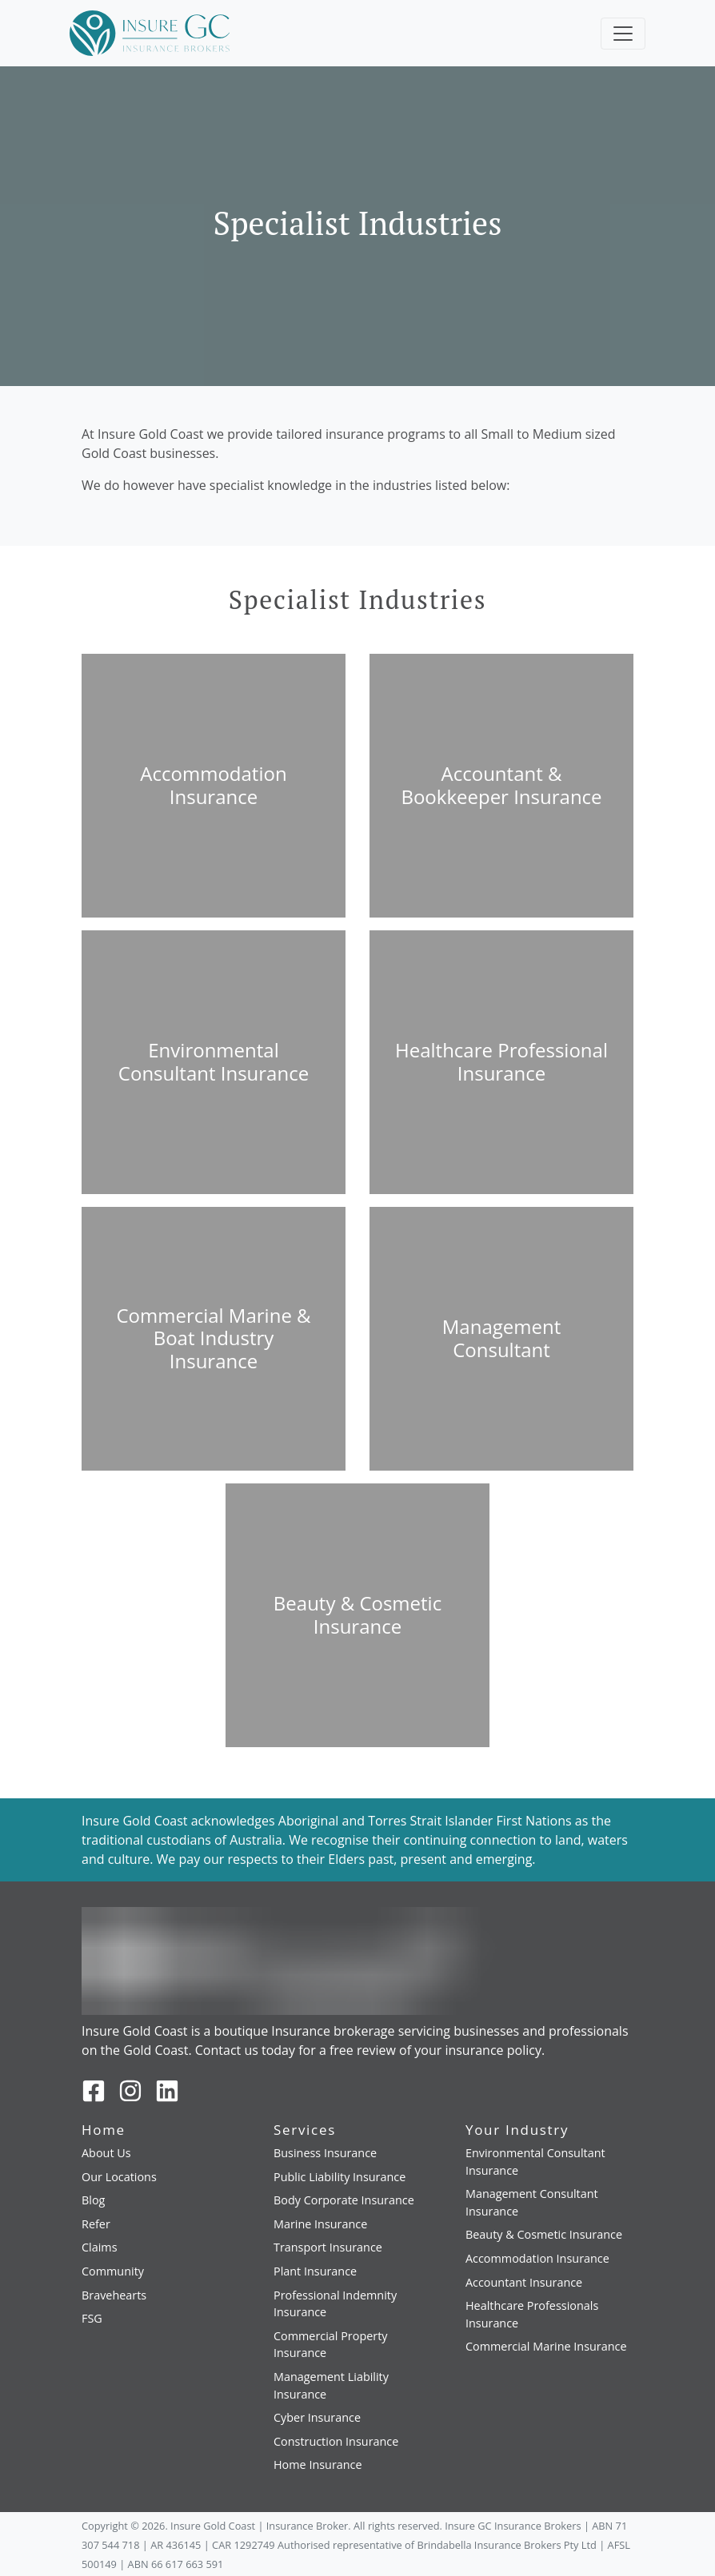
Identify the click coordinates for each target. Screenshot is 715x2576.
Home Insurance (318, 2464)
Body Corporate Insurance (344, 2200)
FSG (92, 2318)
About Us (106, 2152)
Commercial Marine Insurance (546, 2346)
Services (305, 2129)
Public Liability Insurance (339, 2176)
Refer (96, 2224)
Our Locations (119, 2176)
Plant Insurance (315, 2271)
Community (113, 2271)
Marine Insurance (320, 2224)
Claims (100, 2247)
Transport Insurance (328, 2247)
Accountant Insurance (523, 2282)
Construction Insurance (336, 2441)
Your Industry (517, 2129)
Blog (93, 2200)
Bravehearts (114, 2295)
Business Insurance (325, 2152)
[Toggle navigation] (623, 34)
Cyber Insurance (317, 2417)
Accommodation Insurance (537, 2258)
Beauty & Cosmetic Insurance (543, 2234)
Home (104, 2129)
